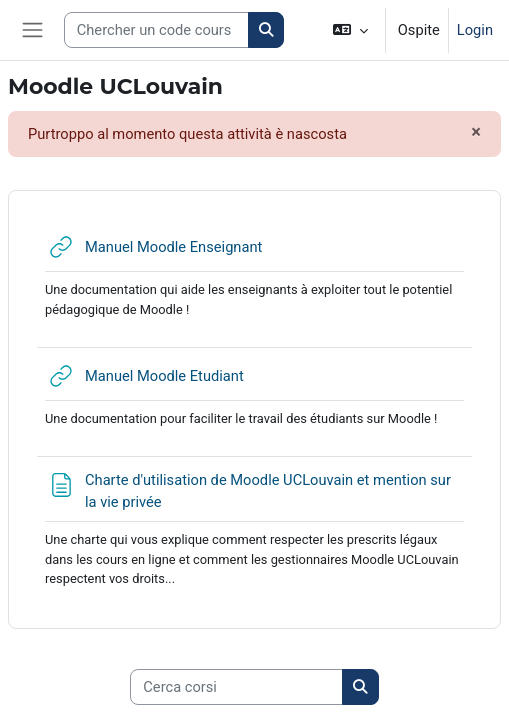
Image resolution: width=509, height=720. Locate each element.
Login (475, 30)
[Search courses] (156, 30)
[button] (349, 30)
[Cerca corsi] (236, 687)
